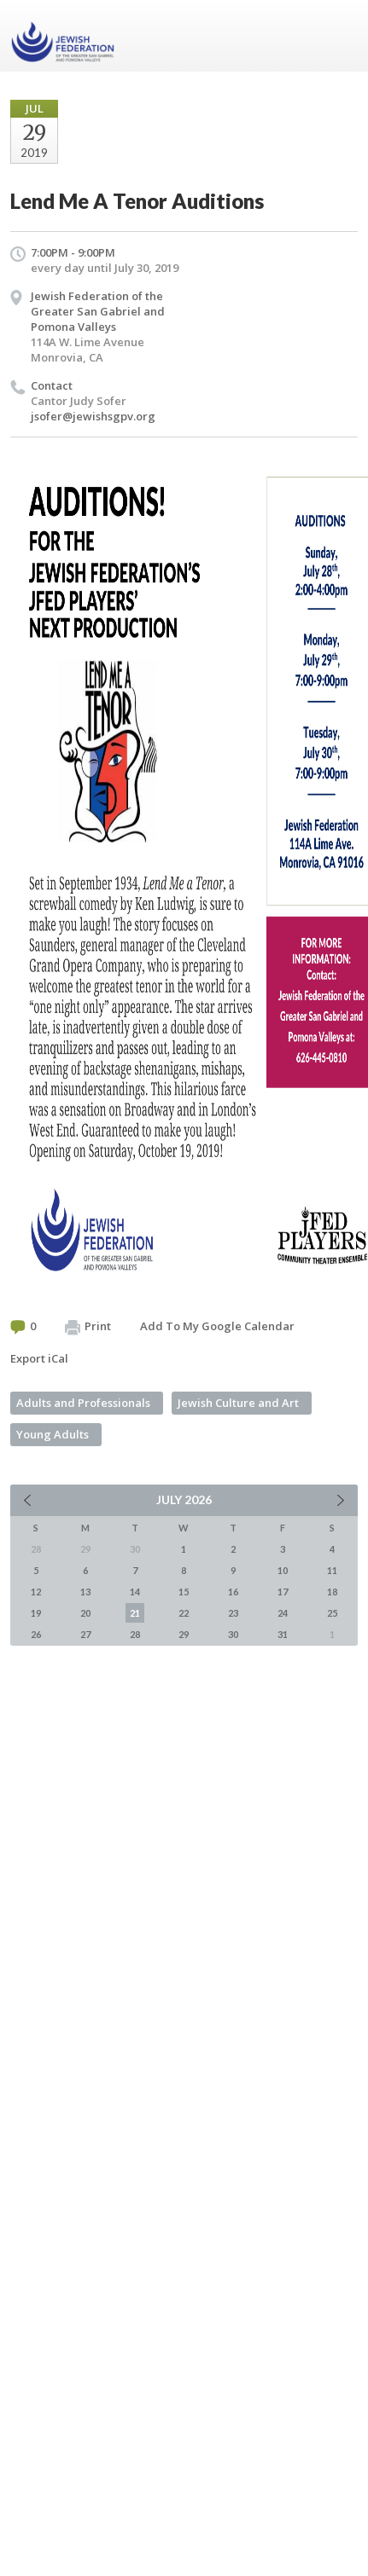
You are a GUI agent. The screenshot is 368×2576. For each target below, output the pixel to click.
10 (282, 1570)
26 (36, 1634)
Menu (338, 35)
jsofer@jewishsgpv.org (93, 416)
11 (332, 1570)
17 (282, 1591)
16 (233, 1591)
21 (135, 1612)
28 (135, 1634)
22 (183, 1612)
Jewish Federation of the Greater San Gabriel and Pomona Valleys (98, 311)
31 (282, 1634)
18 (332, 1591)
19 (36, 1612)
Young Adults (52, 1434)
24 (282, 1612)
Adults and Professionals (83, 1402)
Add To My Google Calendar (217, 1326)
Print (88, 1326)
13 (85, 1591)
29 (183, 1634)
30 (233, 1634)
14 (135, 1591)
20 (85, 1612)
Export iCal (39, 1358)
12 (36, 1591)
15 (183, 1591)
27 (85, 1634)
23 (233, 1612)
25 (332, 1612)
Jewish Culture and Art (238, 1402)
